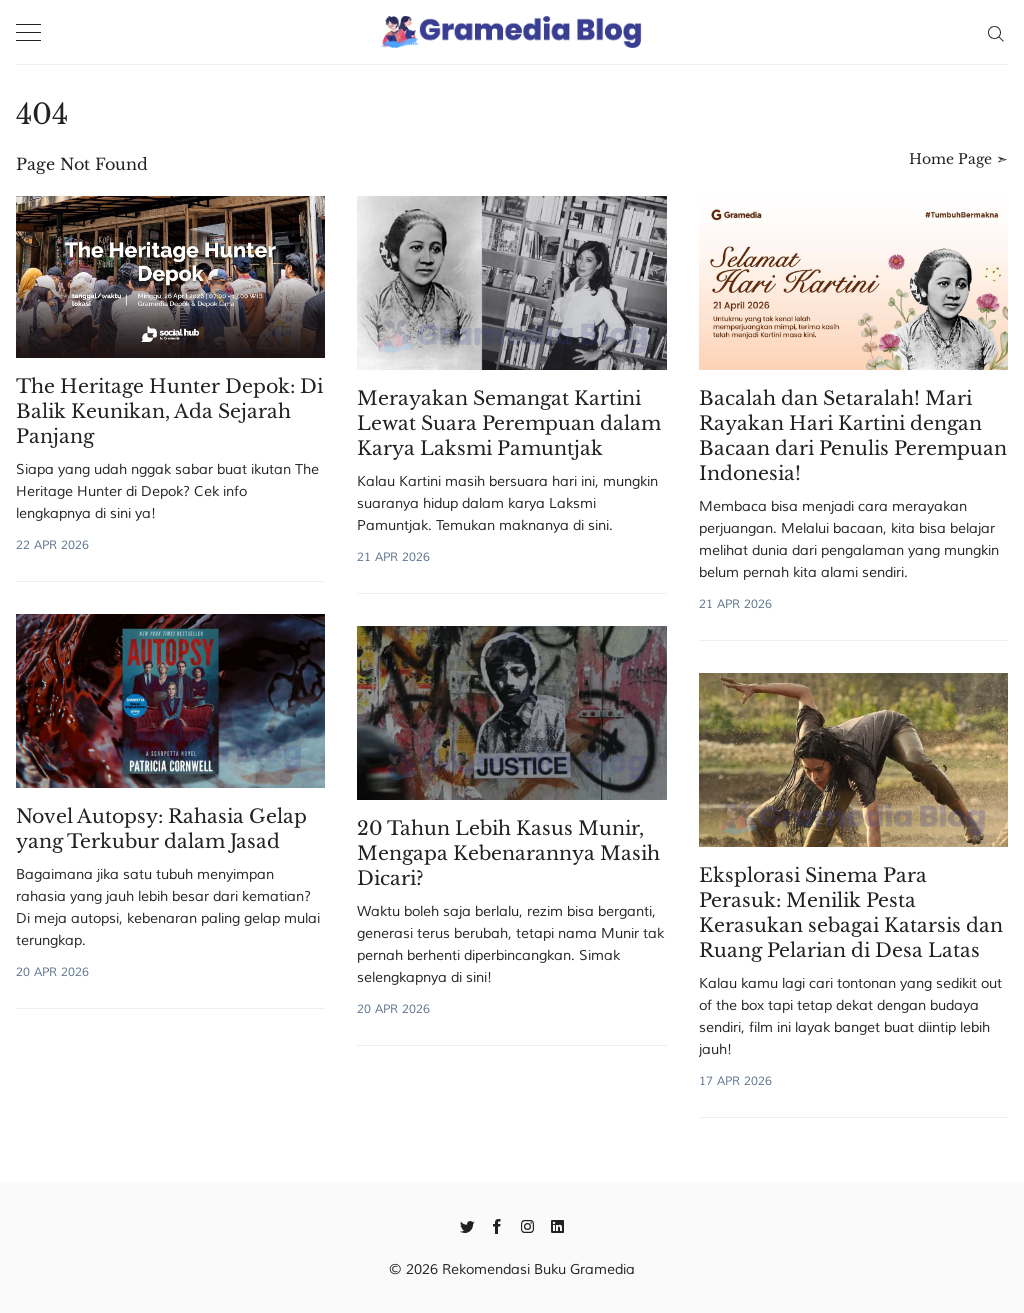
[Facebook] (497, 1225)
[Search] (995, 32)
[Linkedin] (557, 1225)
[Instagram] (527, 1225)
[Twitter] (467, 1225)
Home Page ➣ (958, 159)
